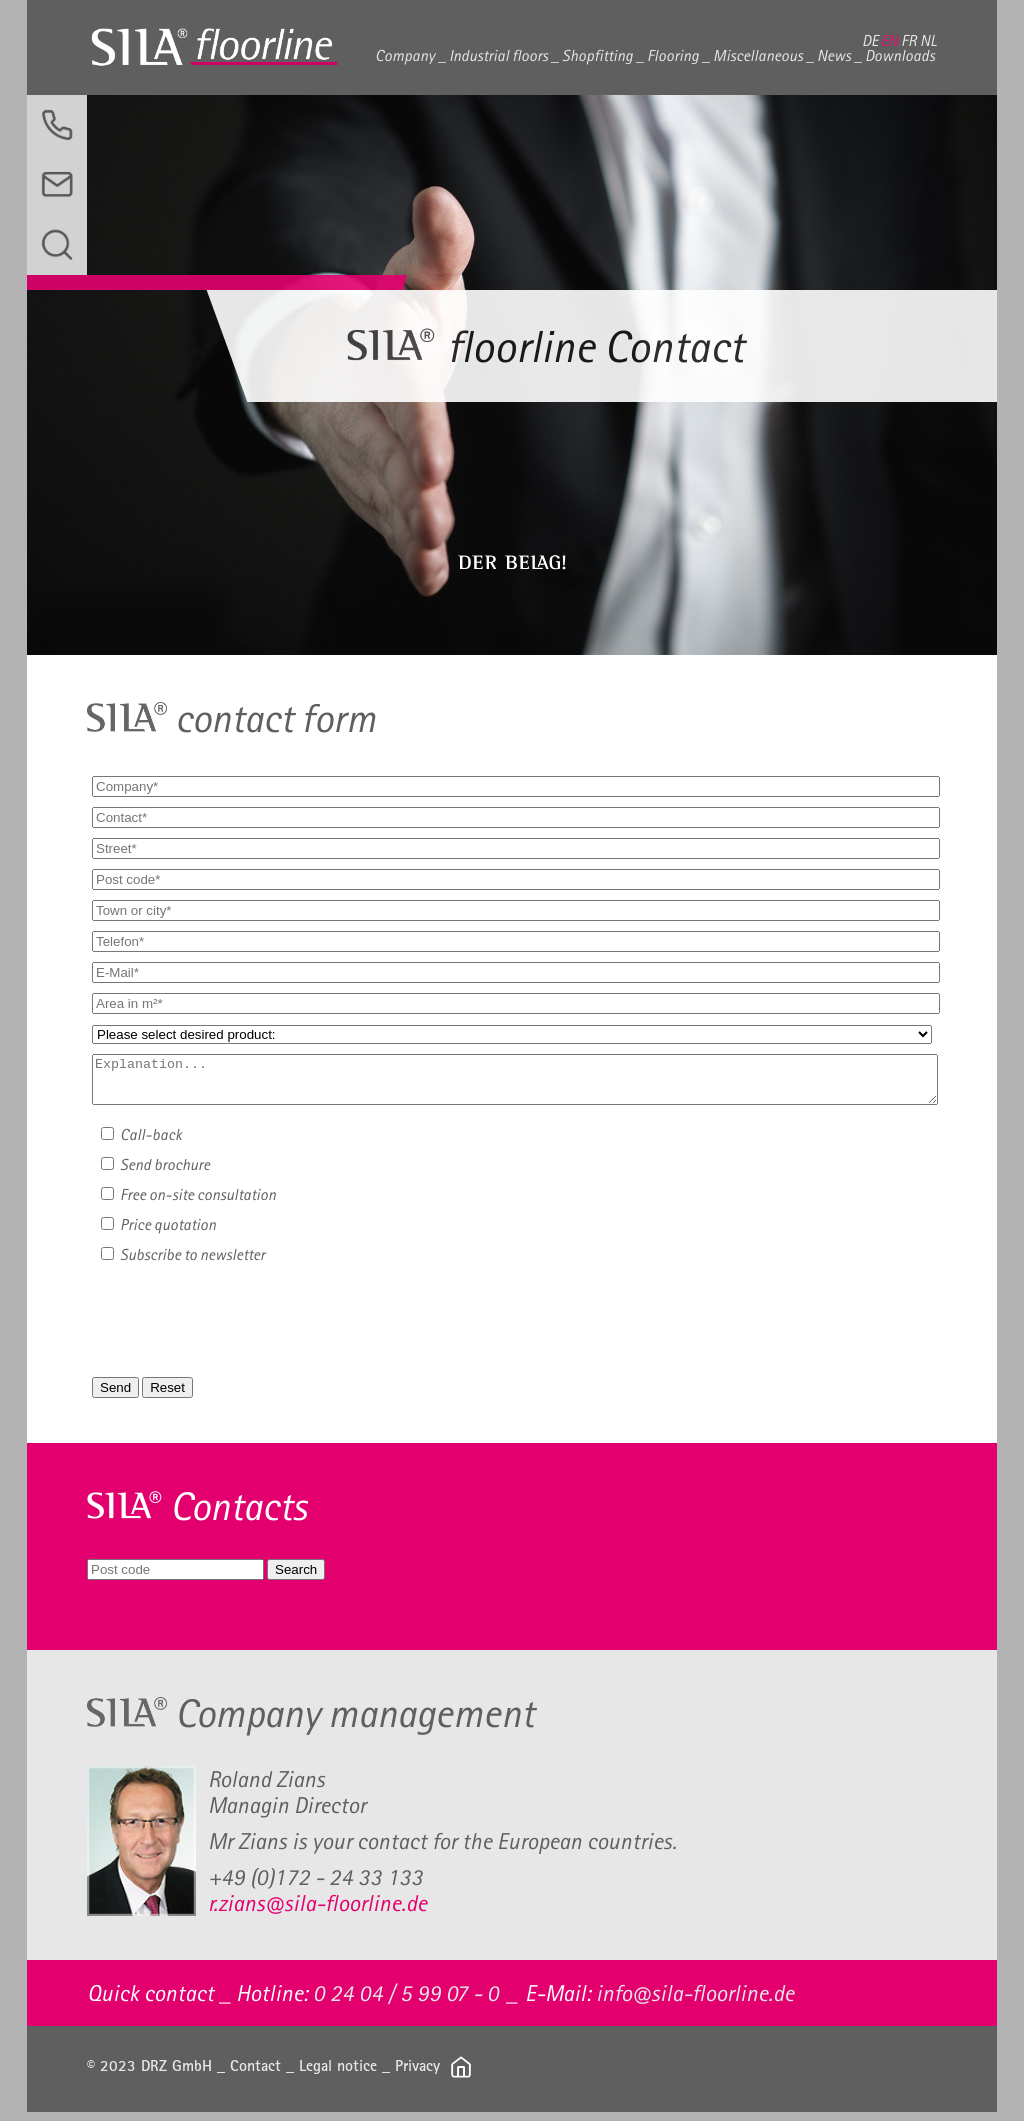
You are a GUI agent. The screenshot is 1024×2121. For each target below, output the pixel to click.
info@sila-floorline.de (695, 2002)
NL (928, 40)
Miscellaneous (758, 55)
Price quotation (158, 1233)
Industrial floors (498, 55)
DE (870, 40)
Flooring (673, 55)
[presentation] (259, 1332)
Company (405, 55)
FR (909, 40)
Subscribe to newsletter (183, 1263)
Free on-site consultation (188, 1203)
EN (889, 40)
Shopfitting (597, 55)
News (834, 55)
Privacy (417, 2074)
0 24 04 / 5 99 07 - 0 (406, 2002)
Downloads (900, 55)
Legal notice (338, 2074)
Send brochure (155, 1173)
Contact (255, 2074)
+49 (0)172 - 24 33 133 (315, 1886)
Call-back (141, 1143)
